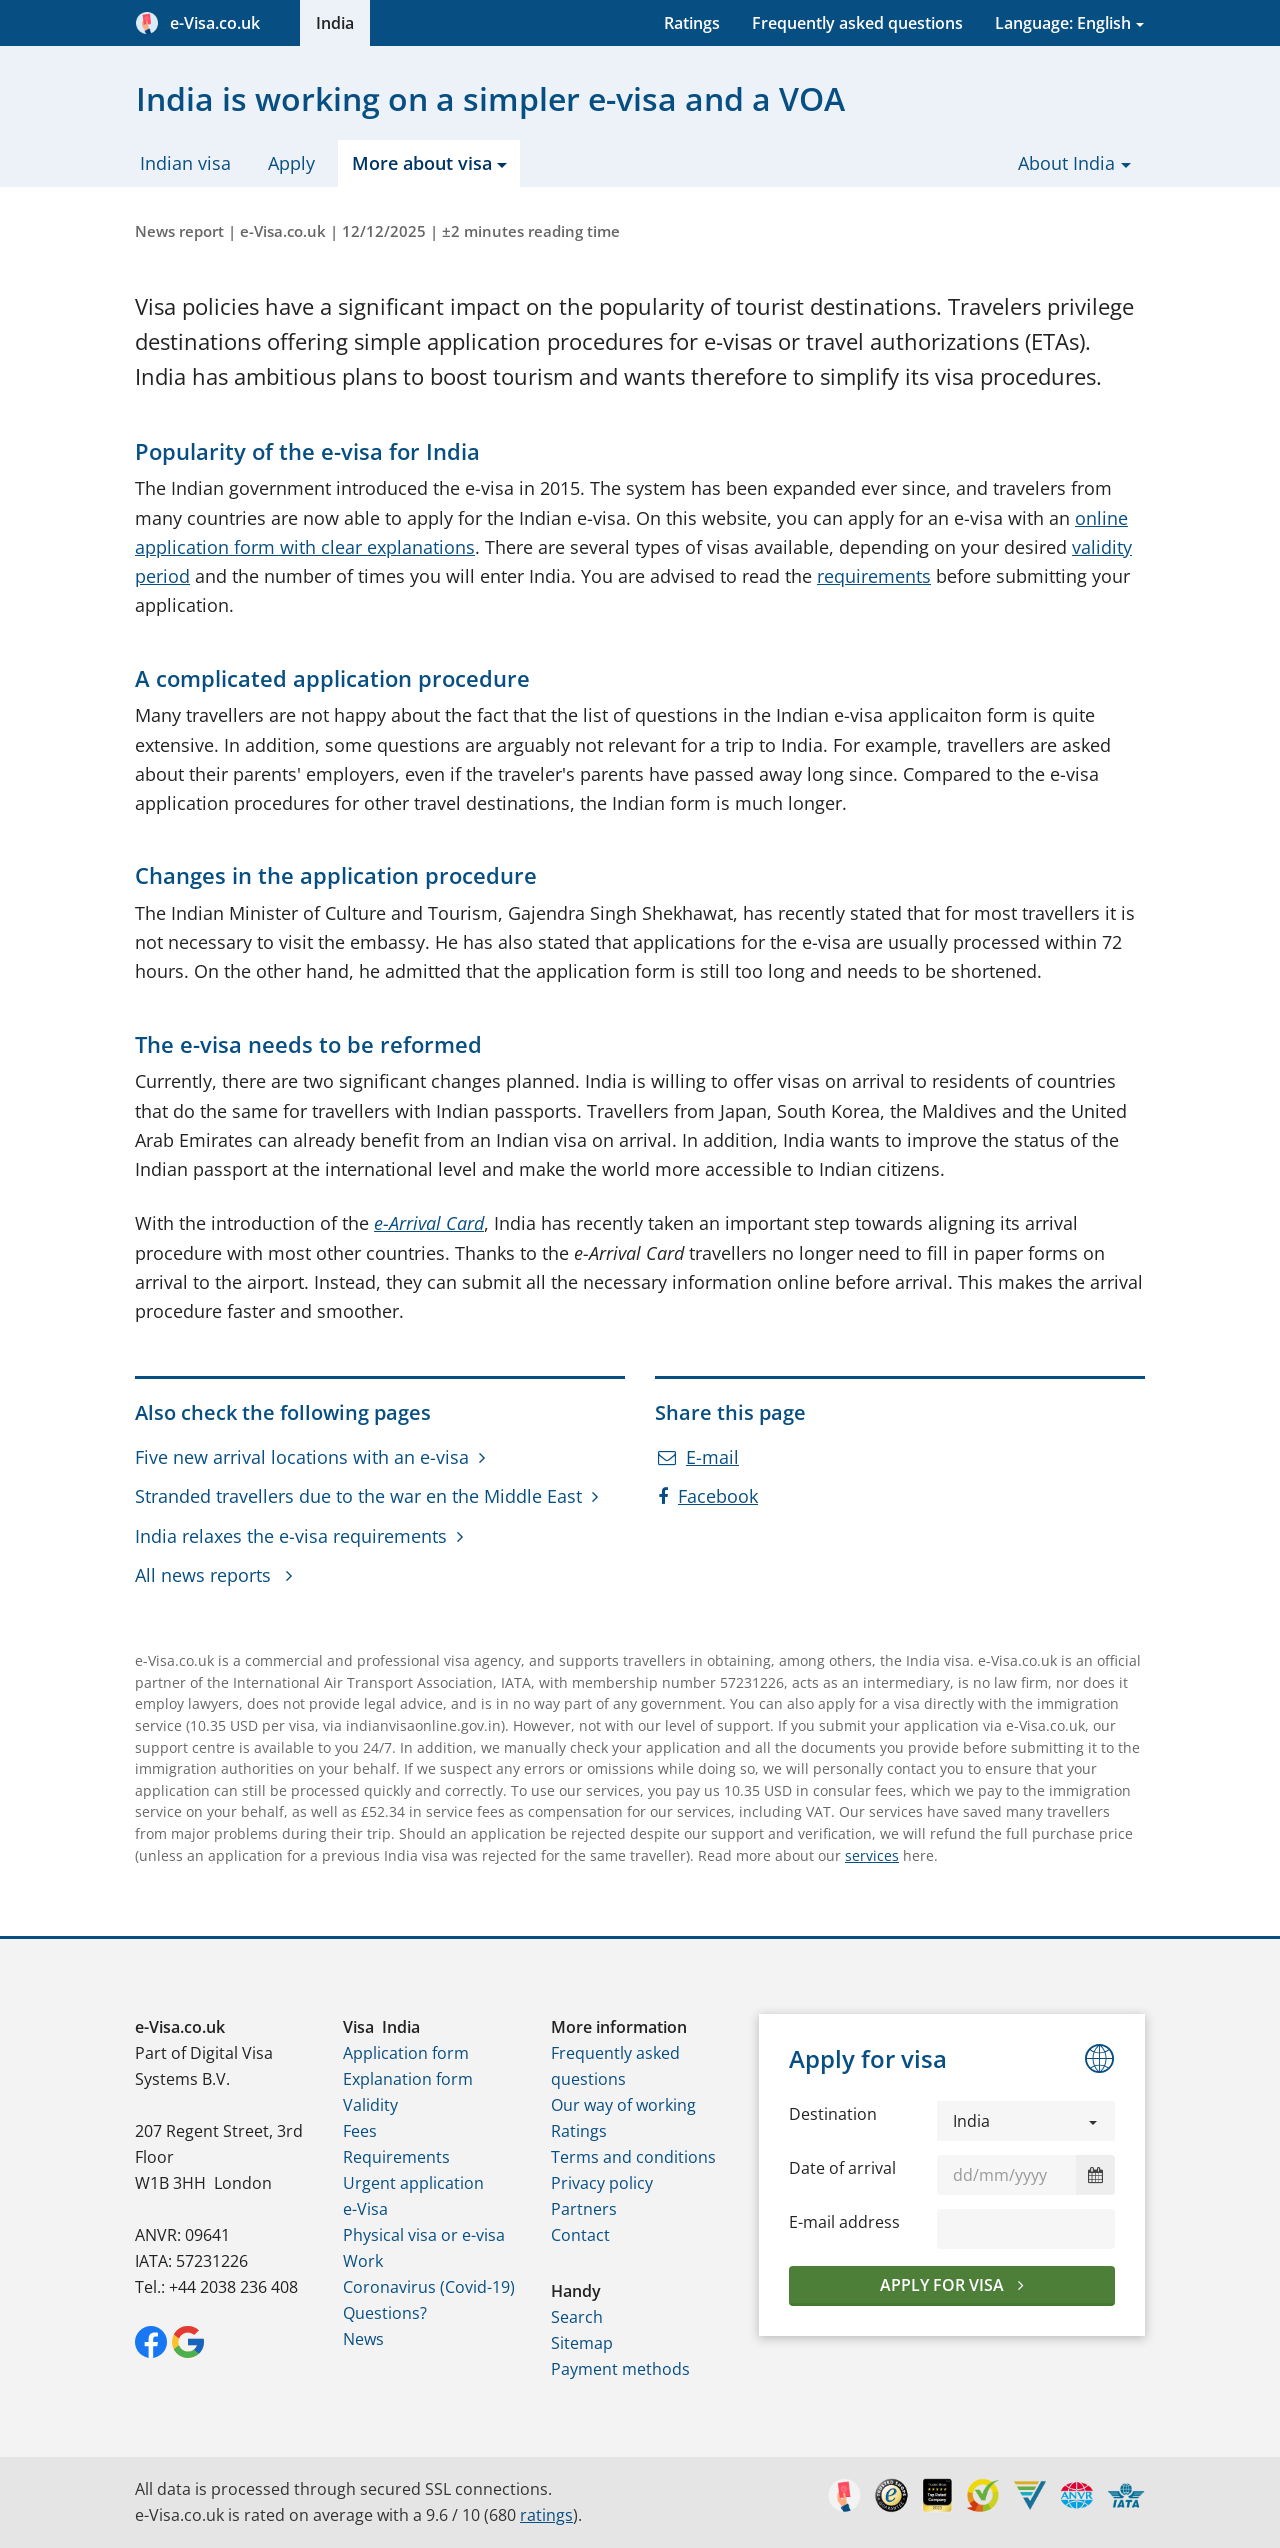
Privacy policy (602, 2183)
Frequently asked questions (857, 23)
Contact (580, 2235)
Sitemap (582, 2343)
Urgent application (413, 2183)
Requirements (396, 2157)
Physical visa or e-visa (424, 2235)
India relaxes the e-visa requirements (291, 1536)
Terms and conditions (633, 2157)
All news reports (205, 1575)
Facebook (708, 1496)
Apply (291, 163)
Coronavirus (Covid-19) (429, 2287)
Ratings (692, 23)
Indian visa (185, 163)
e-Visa (365, 2209)
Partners (584, 2209)
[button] (1026, 2121)
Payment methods (620, 2369)
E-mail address (844, 2222)
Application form (406, 2053)
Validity (370, 2105)
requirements (874, 576)
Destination (833, 2114)
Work (363, 2261)
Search (577, 2317)
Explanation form (408, 2079)
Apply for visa (944, 2285)
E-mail (698, 1457)
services (872, 1855)
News (363, 2339)
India (335, 23)
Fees (360, 2131)
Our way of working (623, 2105)
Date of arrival (842, 2168)
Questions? (385, 2313)
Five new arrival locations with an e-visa (302, 1457)
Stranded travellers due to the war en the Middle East (358, 1496)
